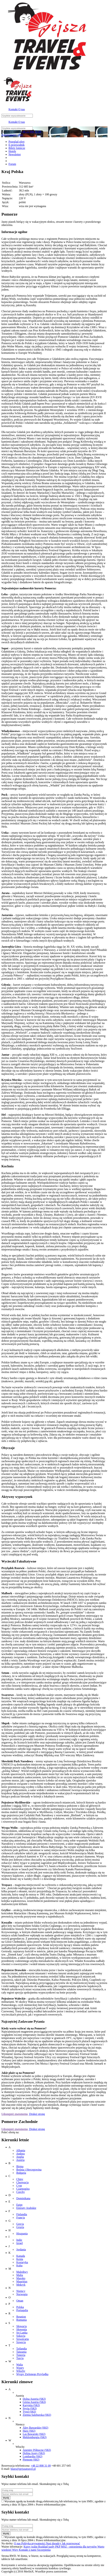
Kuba (19, 2265)
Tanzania (21, 2351)
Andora (20, 2153)
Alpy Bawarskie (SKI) (35, 2427)
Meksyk (21, 2284)
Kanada (20, 2255)
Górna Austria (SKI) (34, 2402)
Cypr (19, 2185)
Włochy (20, 2370)
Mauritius (21, 2281)
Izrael (19, 2243)
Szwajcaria (22, 2339)
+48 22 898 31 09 (31, 131)
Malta (19, 2275)
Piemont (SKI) (31, 2459)
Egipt (19, 2204)
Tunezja (20, 2354)
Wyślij (6, 2497)
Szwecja (21, 2342)
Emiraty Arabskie (26, 2207)
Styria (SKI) (30, 2408)
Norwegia (21, 2294)
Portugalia (22, 2310)
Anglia (20, 2156)
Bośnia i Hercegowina (28, 2169)
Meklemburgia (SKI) (34, 2437)
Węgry (20, 2367)
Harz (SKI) (29, 2430)
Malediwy (22, 2271)
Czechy (20, 2191)
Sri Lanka (21, 2332)
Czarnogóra (23, 2188)
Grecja (20, 2223)
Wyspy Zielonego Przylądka (32, 2374)
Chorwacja (22, 2182)
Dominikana (23, 2198)
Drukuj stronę (37, 2113)
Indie (19, 2239)
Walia (19, 2364)
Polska (20, 2307)
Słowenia (21, 2329)
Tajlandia (21, 2348)
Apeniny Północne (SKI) (37, 2450)
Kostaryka (22, 2262)
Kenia (19, 2259)
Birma (19, 2166)
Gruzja (20, 2227)
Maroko (20, 2278)
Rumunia (21, 2319)
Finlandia (21, 2214)
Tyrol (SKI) (29, 2411)
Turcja (20, 2358)
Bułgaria (21, 2172)
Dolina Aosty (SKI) (34, 2453)
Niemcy (20, 2291)
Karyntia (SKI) (31, 2405)
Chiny (19, 2179)
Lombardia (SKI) (32, 2456)
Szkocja (20, 2335)
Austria (20, 2159)
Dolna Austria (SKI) (34, 2398)
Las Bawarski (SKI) (34, 2434)
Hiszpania (22, 2233)
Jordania (21, 2249)
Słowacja (21, 2326)
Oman (19, 2300)
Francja (20, 2217)
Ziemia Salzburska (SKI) (37, 2414)
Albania (20, 2150)
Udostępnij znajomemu (14, 2113)
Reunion (21, 2316)
